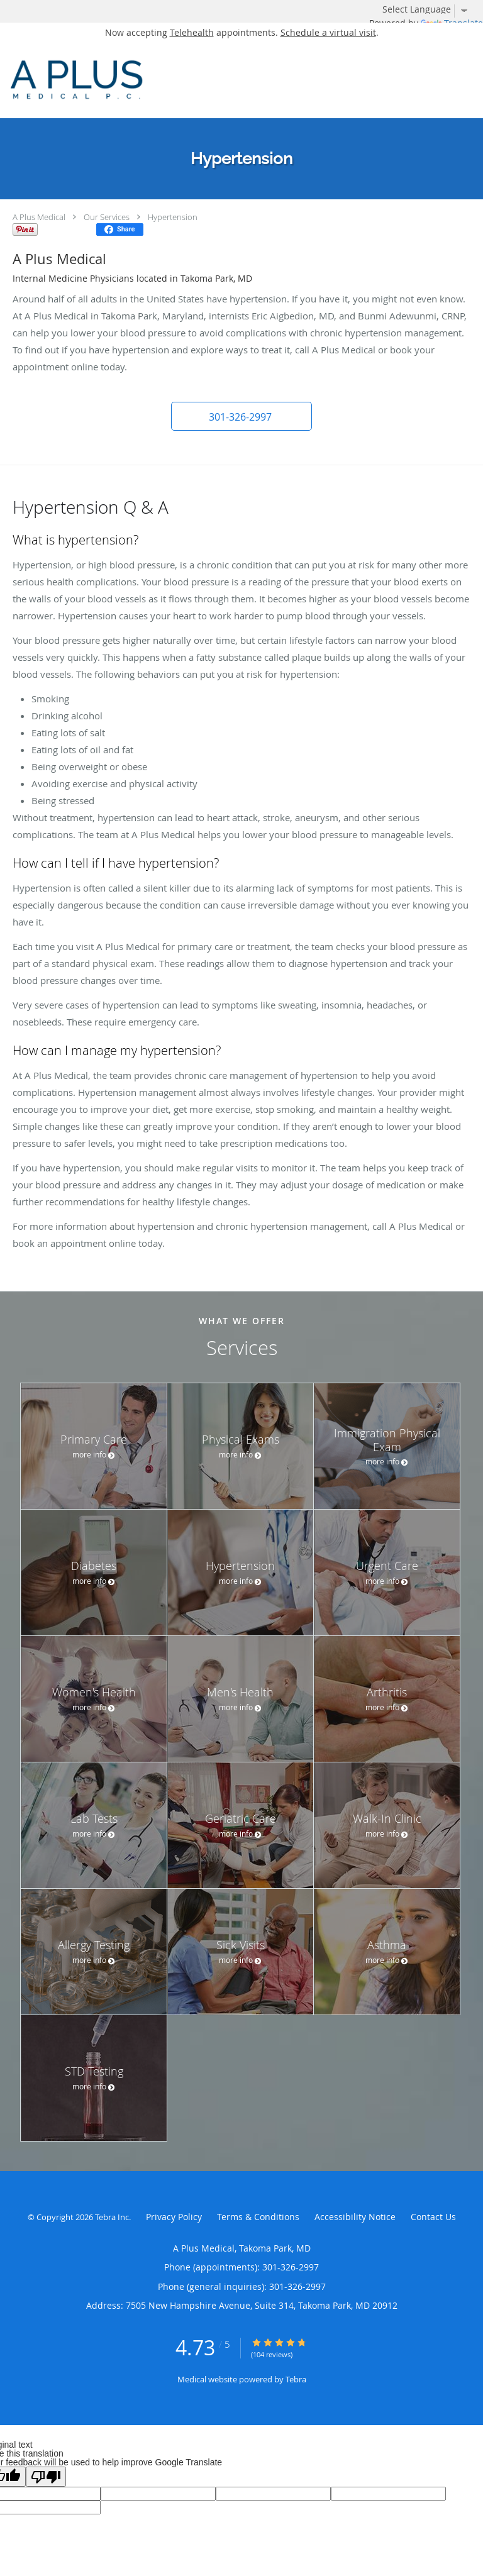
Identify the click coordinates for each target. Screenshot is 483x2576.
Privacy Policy (174, 2217)
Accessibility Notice (355, 2217)
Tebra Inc (112, 2217)
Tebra (296, 2379)
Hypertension (172, 217)
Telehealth (192, 32)
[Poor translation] (46, 2477)
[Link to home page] (200, 80)
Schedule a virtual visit (328, 32)
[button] (241, 416)
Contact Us (433, 2217)
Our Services (107, 217)
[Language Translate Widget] (429, 9)
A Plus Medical (39, 217)
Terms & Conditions (258, 2217)
